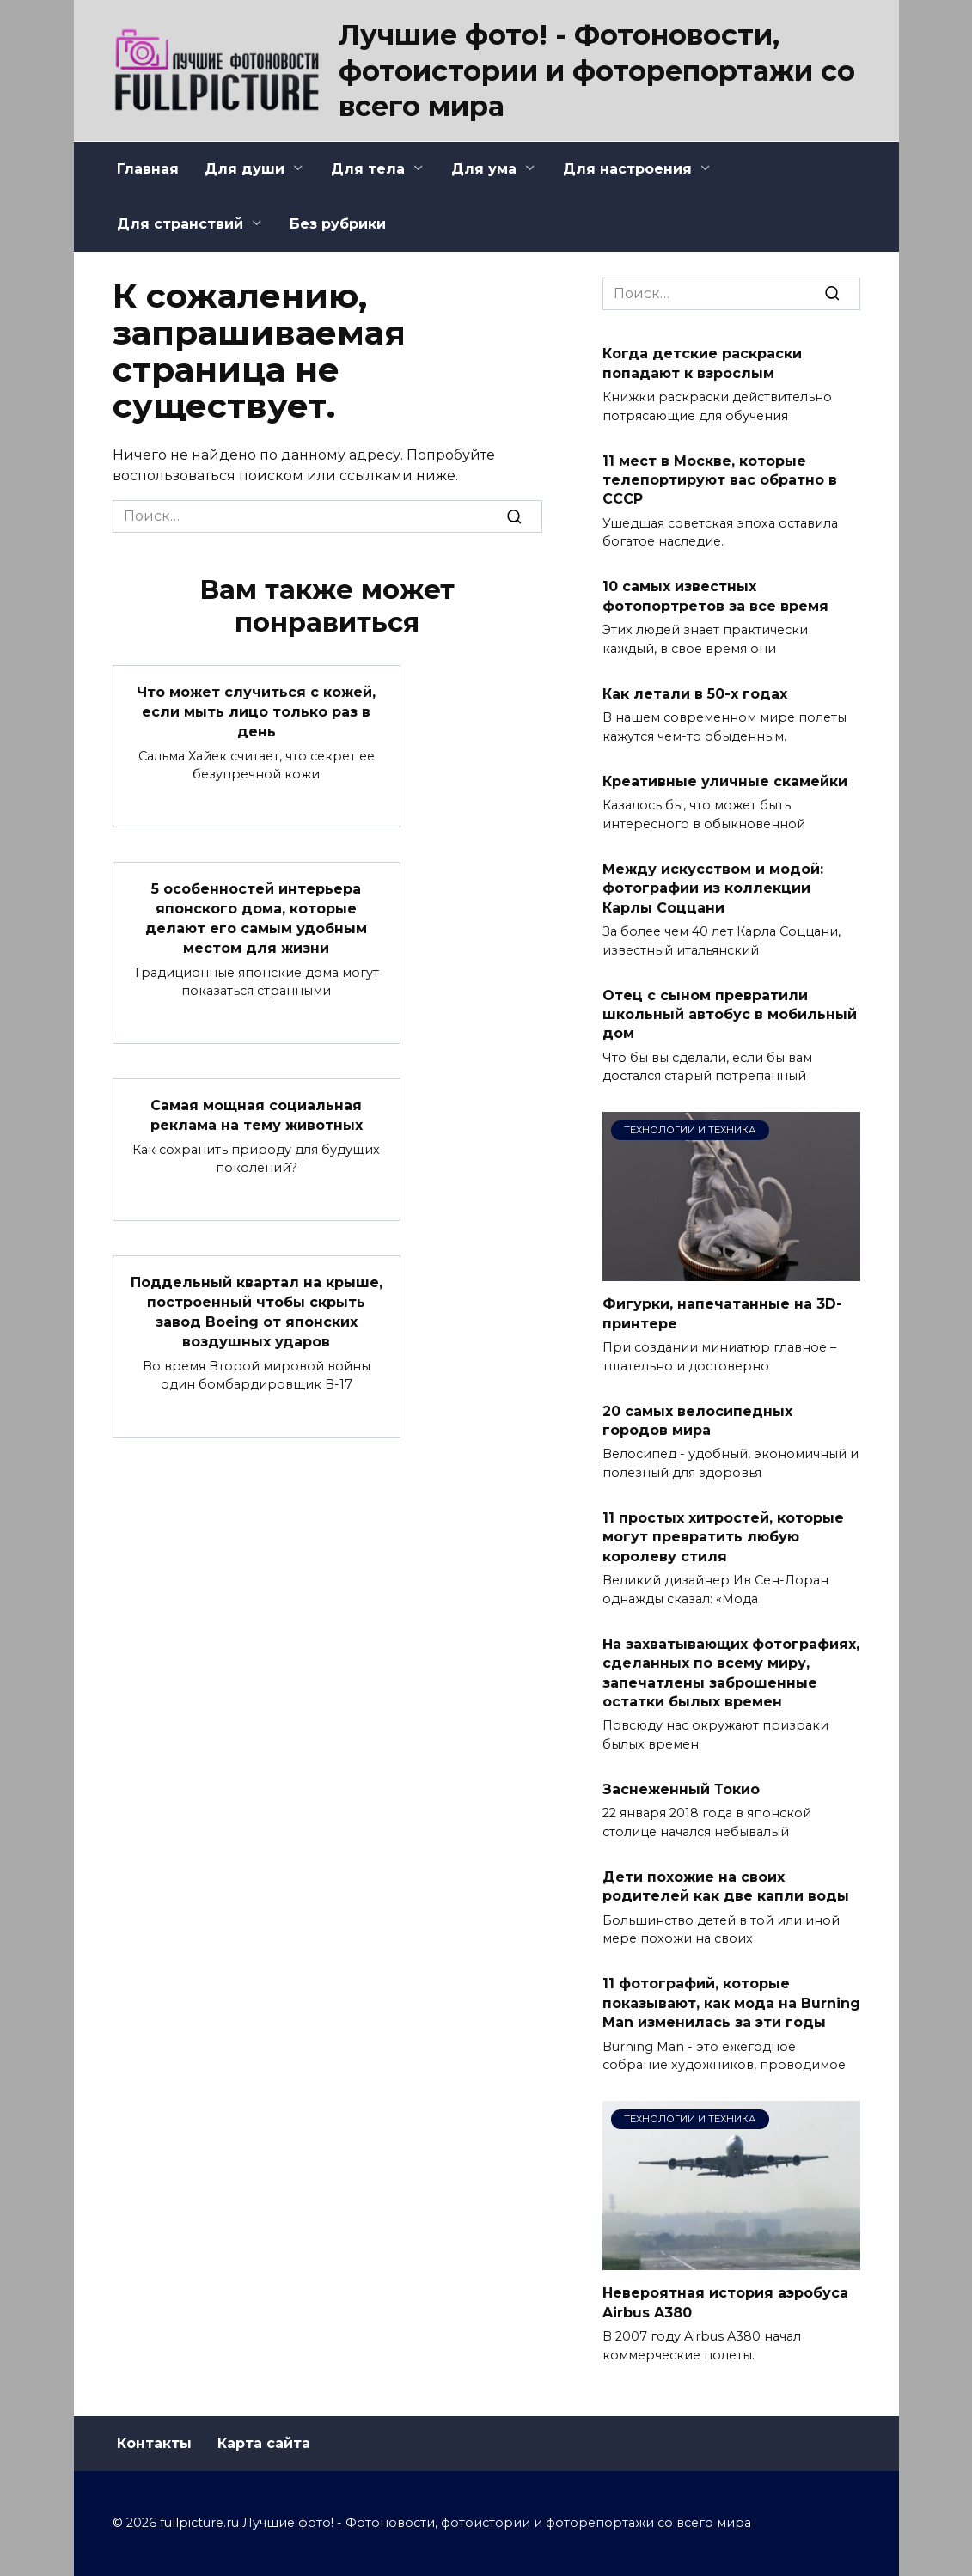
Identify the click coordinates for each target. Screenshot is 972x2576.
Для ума (484, 169)
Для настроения (627, 169)
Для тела (368, 169)
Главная (148, 169)
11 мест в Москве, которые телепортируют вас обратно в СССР (719, 479)
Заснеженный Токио (681, 1789)
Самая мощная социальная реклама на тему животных (256, 1111)
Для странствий (180, 224)
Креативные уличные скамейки (724, 780)
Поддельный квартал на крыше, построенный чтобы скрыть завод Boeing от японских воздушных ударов (256, 1307)
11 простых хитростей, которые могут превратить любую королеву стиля (723, 1537)
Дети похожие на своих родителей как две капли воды (725, 1886)
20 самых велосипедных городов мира (697, 1420)
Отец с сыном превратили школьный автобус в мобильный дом (729, 1013)
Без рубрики (338, 224)
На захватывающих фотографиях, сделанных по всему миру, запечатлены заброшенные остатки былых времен (730, 1672)
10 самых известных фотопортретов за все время (715, 595)
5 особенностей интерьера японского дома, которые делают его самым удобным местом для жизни (256, 916)
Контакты (154, 2443)
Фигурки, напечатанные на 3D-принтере (722, 1313)
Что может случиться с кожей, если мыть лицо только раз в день (256, 711)
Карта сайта (263, 2443)
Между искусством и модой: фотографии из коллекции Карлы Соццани (712, 887)
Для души (244, 169)
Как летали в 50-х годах (694, 693)
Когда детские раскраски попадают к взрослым (702, 363)
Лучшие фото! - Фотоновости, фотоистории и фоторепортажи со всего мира (597, 70)
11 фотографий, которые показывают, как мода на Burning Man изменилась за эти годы (731, 2002)
